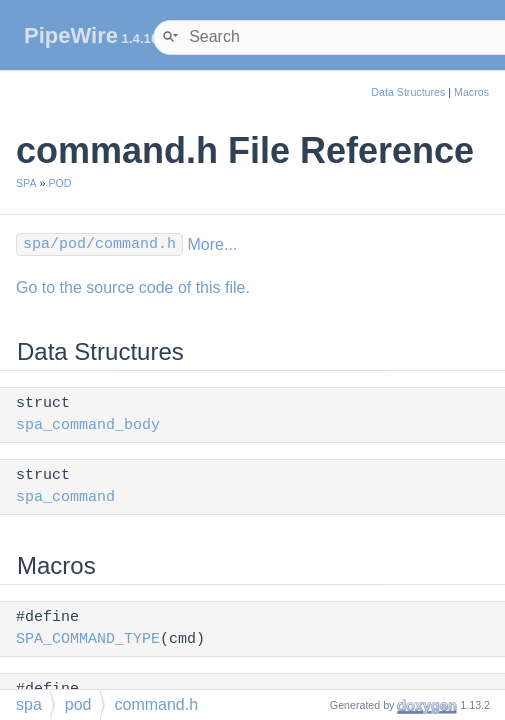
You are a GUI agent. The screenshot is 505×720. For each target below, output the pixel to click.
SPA (26, 183)
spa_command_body (88, 425)
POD (59, 183)
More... (212, 244)
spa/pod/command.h (99, 244)
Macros (471, 92)
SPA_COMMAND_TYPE (88, 639)
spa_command (65, 497)
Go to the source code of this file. (133, 287)
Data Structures (408, 92)
